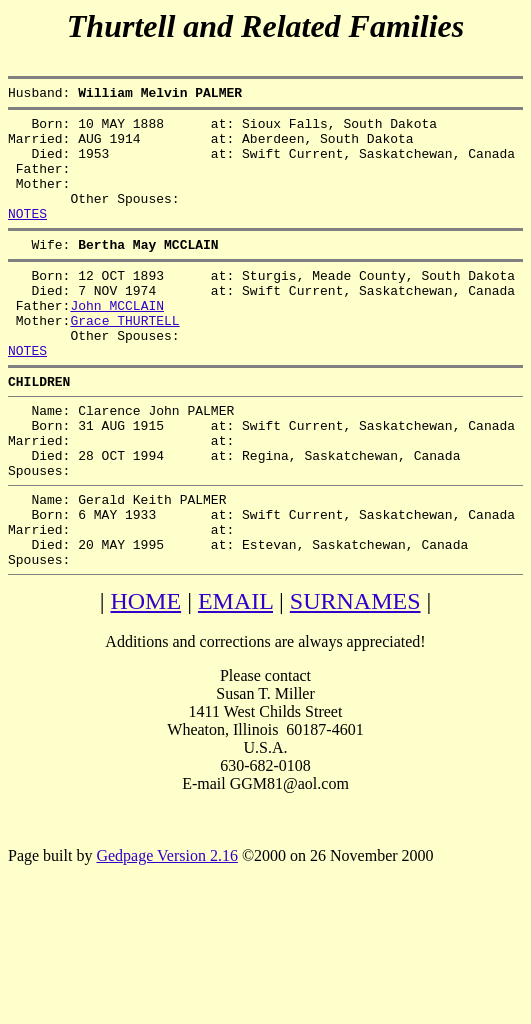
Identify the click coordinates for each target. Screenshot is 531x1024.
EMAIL (235, 679)
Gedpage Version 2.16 (166, 933)
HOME (145, 679)
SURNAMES (355, 679)
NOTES (27, 237)
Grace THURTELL (124, 359)
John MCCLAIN (117, 341)
